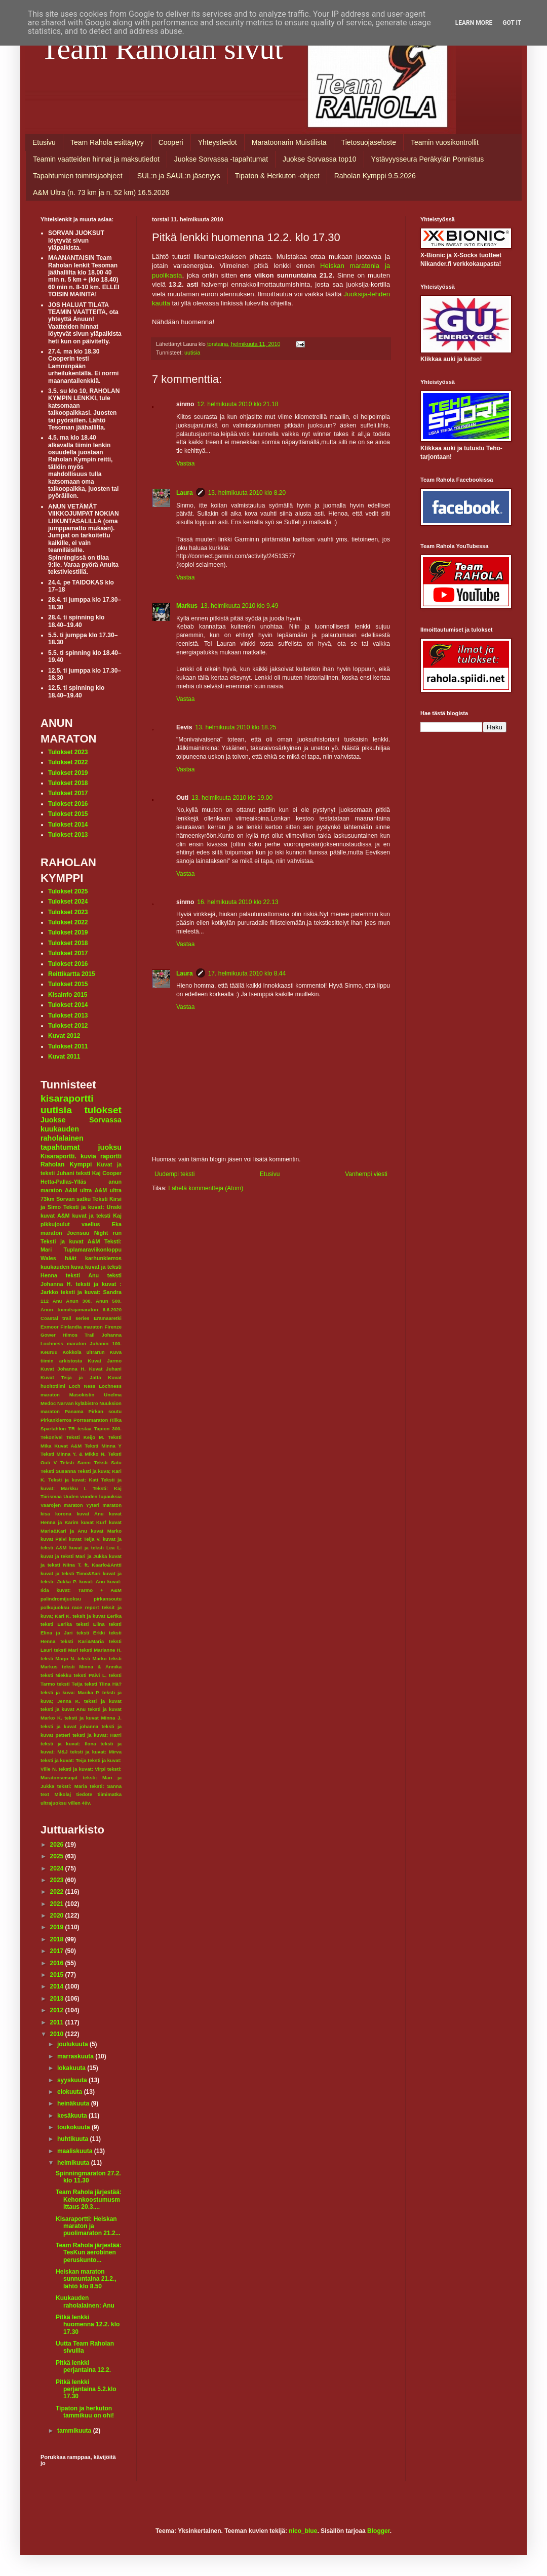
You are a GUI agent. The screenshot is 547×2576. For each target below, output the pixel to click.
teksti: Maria (72, 1786)
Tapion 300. (108, 1428)
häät (70, 1258)
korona (63, 1513)
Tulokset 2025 (68, 891)
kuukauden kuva (62, 1267)
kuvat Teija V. (85, 1539)
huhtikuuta (73, 2138)
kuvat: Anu (92, 1581)
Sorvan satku (73, 1199)
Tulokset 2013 (68, 834)
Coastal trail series (65, 1318)
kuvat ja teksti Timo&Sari (71, 1573)
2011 (57, 2022)
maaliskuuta (75, 2151)
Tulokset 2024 (68, 901)
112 (45, 1301)
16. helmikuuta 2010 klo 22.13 (237, 902)
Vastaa (185, 463)
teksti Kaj (88, 1173)
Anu (57, 1301)
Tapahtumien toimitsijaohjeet (78, 176)
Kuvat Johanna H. (63, 1369)
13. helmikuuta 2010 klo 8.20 (247, 492)
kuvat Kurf (93, 1522)
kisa (45, 1513)
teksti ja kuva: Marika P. (70, 1692)
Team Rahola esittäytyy (107, 142)
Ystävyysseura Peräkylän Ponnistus (427, 159)
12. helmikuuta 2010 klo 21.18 (237, 404)
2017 (57, 1951)
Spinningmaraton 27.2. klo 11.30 (88, 2177)
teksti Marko (92, 1658)
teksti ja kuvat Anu (63, 1709)
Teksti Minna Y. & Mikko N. (73, 1454)
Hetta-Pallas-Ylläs (64, 1182)
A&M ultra (78, 1190)
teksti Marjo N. (58, 1658)
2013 (57, 1998)
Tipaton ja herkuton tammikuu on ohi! (85, 2412)
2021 (57, 1903)
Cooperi (171, 142)
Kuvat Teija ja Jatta (71, 1377)
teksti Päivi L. (90, 1675)
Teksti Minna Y (103, 1446)
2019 (57, 1927)
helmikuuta (74, 2162)
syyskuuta (73, 2080)
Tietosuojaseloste (368, 142)
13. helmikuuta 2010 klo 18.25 (235, 727)
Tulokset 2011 (68, 1046)
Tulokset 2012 (68, 1025)
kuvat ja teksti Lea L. (95, 1547)
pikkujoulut (55, 1224)
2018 (57, 1939)
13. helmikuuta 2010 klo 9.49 (239, 605)
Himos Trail (79, 1335)
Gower (48, 1335)
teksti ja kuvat (103, 1701)
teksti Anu (82, 1275)
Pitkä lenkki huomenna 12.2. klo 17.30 (88, 2324)
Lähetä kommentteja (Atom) (205, 1188)
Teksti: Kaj (107, 1488)
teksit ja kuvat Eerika (97, 1616)
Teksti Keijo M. (85, 1437)
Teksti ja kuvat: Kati (73, 1479)
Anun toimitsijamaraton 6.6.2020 (81, 1309)
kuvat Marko (106, 1531)
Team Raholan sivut (162, 48)
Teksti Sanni (75, 1462)
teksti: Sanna (106, 1786)
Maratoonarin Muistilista (289, 142)
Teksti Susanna (58, 1471)
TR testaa (80, 1428)
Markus (187, 605)
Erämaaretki (108, 1318)
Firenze (113, 1327)
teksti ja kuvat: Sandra (91, 1292)
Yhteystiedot (217, 142)
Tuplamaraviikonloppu (93, 1249)
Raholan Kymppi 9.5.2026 (375, 176)
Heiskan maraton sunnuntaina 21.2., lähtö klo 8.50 (86, 2279)
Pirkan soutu (105, 1411)
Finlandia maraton (81, 1327)
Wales (48, 1258)
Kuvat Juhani (105, 1369)
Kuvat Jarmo (105, 1360)
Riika (116, 1420)
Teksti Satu (108, 1462)
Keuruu (49, 1352)
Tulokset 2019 (68, 772)
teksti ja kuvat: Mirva (96, 1751)
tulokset (103, 1110)
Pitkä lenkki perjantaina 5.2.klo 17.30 (86, 2389)
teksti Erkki (90, 1632)
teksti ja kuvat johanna (69, 1726)
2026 (57, 1844)
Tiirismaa (51, 1496)
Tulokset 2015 (68, 813)
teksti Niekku (56, 1675)
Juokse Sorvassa (81, 1120)
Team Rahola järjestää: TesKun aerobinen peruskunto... (89, 2252)
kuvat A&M (55, 1216)
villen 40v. (79, 1803)
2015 (57, 1974)
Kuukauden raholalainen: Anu (85, 2301)
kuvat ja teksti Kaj (97, 1216)
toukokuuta (74, 2127)
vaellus (91, 1224)
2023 (57, 1880)
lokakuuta (72, 2068)
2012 (57, 2010)
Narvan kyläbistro (77, 1403)
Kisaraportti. (58, 1156)
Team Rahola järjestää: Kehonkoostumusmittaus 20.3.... (89, 2199)
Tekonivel (52, 1437)
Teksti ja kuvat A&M (70, 1241)
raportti (111, 1156)
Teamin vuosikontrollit (445, 142)
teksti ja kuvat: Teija (64, 1760)
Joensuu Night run (94, 1233)
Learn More (474, 22)
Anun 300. (79, 1301)
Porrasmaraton (90, 1420)
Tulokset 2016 (68, 803)
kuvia (88, 1156)
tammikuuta (75, 2430)
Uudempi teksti (174, 1174)
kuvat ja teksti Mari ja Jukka (74, 1556)
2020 (57, 1915)
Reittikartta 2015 (71, 974)
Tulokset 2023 (68, 752)
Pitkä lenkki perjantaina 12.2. (83, 2366)
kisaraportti (67, 1098)
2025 (57, 1856)
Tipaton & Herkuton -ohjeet (277, 176)
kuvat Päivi (54, 1539)
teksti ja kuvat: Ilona (68, 1743)
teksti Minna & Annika (92, 1666)
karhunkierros (103, 1258)
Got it (511, 22)
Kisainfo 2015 (67, 994)
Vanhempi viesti (366, 1174)
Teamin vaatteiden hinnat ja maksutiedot (96, 159)
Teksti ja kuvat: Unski (92, 1207)
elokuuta (70, 2091)
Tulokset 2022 (68, 762)
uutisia (192, 352)
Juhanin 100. (106, 1343)
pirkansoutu (108, 1599)
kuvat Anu (90, 1513)
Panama (74, 1411)
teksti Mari (66, 1650)
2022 (57, 1891)
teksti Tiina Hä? (103, 1684)
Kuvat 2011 (64, 1056)
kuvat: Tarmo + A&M (89, 1590)
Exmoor (50, 1327)
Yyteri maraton (104, 1505)
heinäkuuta (74, 2103)
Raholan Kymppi (66, 1164)
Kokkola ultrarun (83, 1352)
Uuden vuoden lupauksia (92, 1496)
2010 (57, 2034)
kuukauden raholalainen (62, 1133)
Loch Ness (82, 1386)
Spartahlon (53, 1428)
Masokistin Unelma (95, 1394)
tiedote (84, 1794)
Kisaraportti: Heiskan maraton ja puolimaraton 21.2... (88, 2226)
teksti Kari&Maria (82, 1641)
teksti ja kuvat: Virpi (82, 1769)
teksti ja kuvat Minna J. (93, 1718)
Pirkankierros (56, 1420)
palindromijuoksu (61, 1599)
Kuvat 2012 (64, 1035)
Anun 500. (109, 1301)
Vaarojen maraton (62, 1505)
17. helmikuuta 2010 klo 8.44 (247, 973)
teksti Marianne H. (101, 1650)
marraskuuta (76, 2056)
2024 (57, 1868)
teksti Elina (90, 1624)
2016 (57, 1963)
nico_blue (303, 2530)
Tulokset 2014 (68, 824)
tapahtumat (60, 1147)
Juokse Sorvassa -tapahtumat (221, 159)
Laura (184, 492)
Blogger (378, 2530)
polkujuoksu (55, 1607)
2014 (57, 1986)
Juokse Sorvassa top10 (320, 159)
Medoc (48, 1403)
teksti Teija (70, 1684)
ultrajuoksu (54, 1803)
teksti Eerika (56, 1624)
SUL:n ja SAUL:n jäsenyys (178, 176)
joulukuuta (73, 2044)
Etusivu (44, 142)
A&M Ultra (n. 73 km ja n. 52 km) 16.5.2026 (101, 192)
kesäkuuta (73, 2115)
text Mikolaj (56, 1794)
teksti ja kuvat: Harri (97, 1735)
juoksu (110, 1147)
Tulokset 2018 (68, 783)
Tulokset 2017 (68, 793)
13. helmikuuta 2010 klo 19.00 (231, 797)
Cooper (112, 1173)
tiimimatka (110, 1794)
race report (85, 1607)
